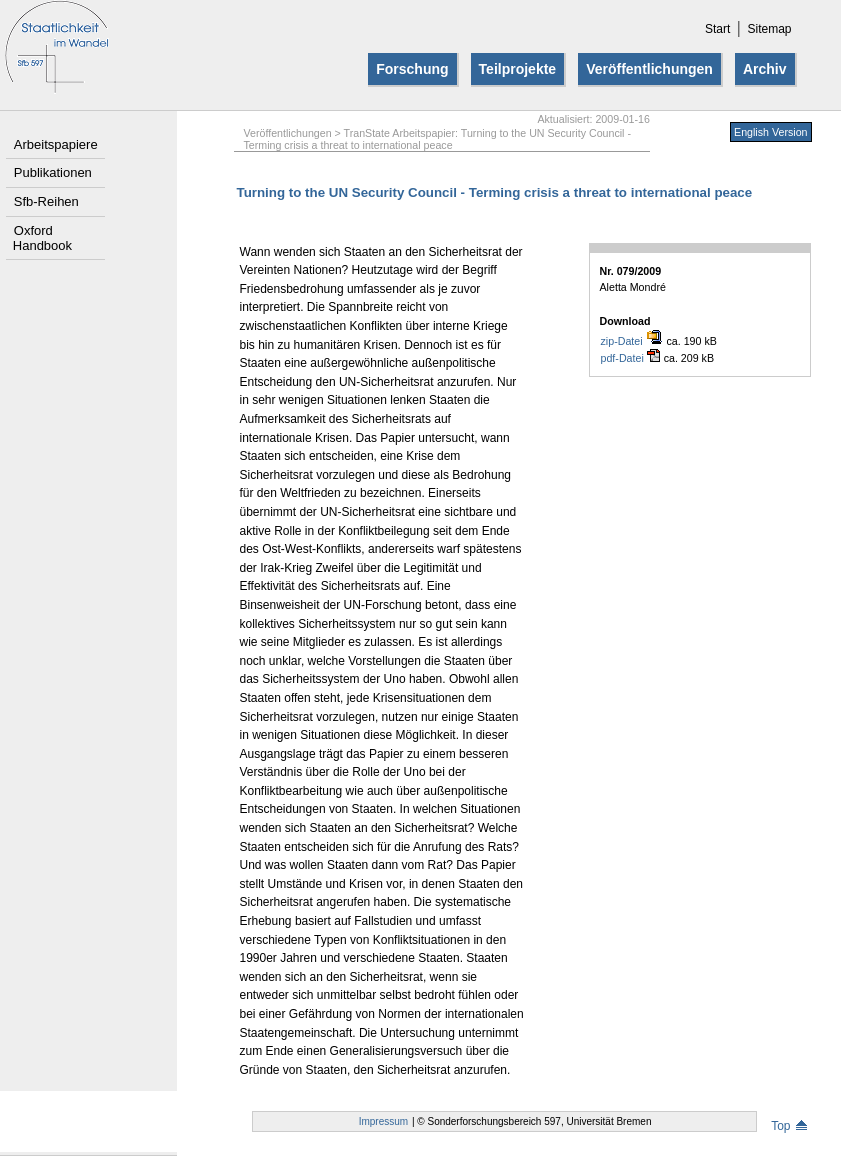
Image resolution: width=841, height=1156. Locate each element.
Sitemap (769, 29)
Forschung (412, 69)
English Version (770, 132)
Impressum (383, 1121)
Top (788, 1126)
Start (717, 29)
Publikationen (53, 172)
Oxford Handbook (42, 238)
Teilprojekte (518, 69)
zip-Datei (632, 340)
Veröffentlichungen (649, 69)
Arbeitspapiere (56, 144)
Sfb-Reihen (46, 201)
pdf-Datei (630, 357)
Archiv (765, 69)
